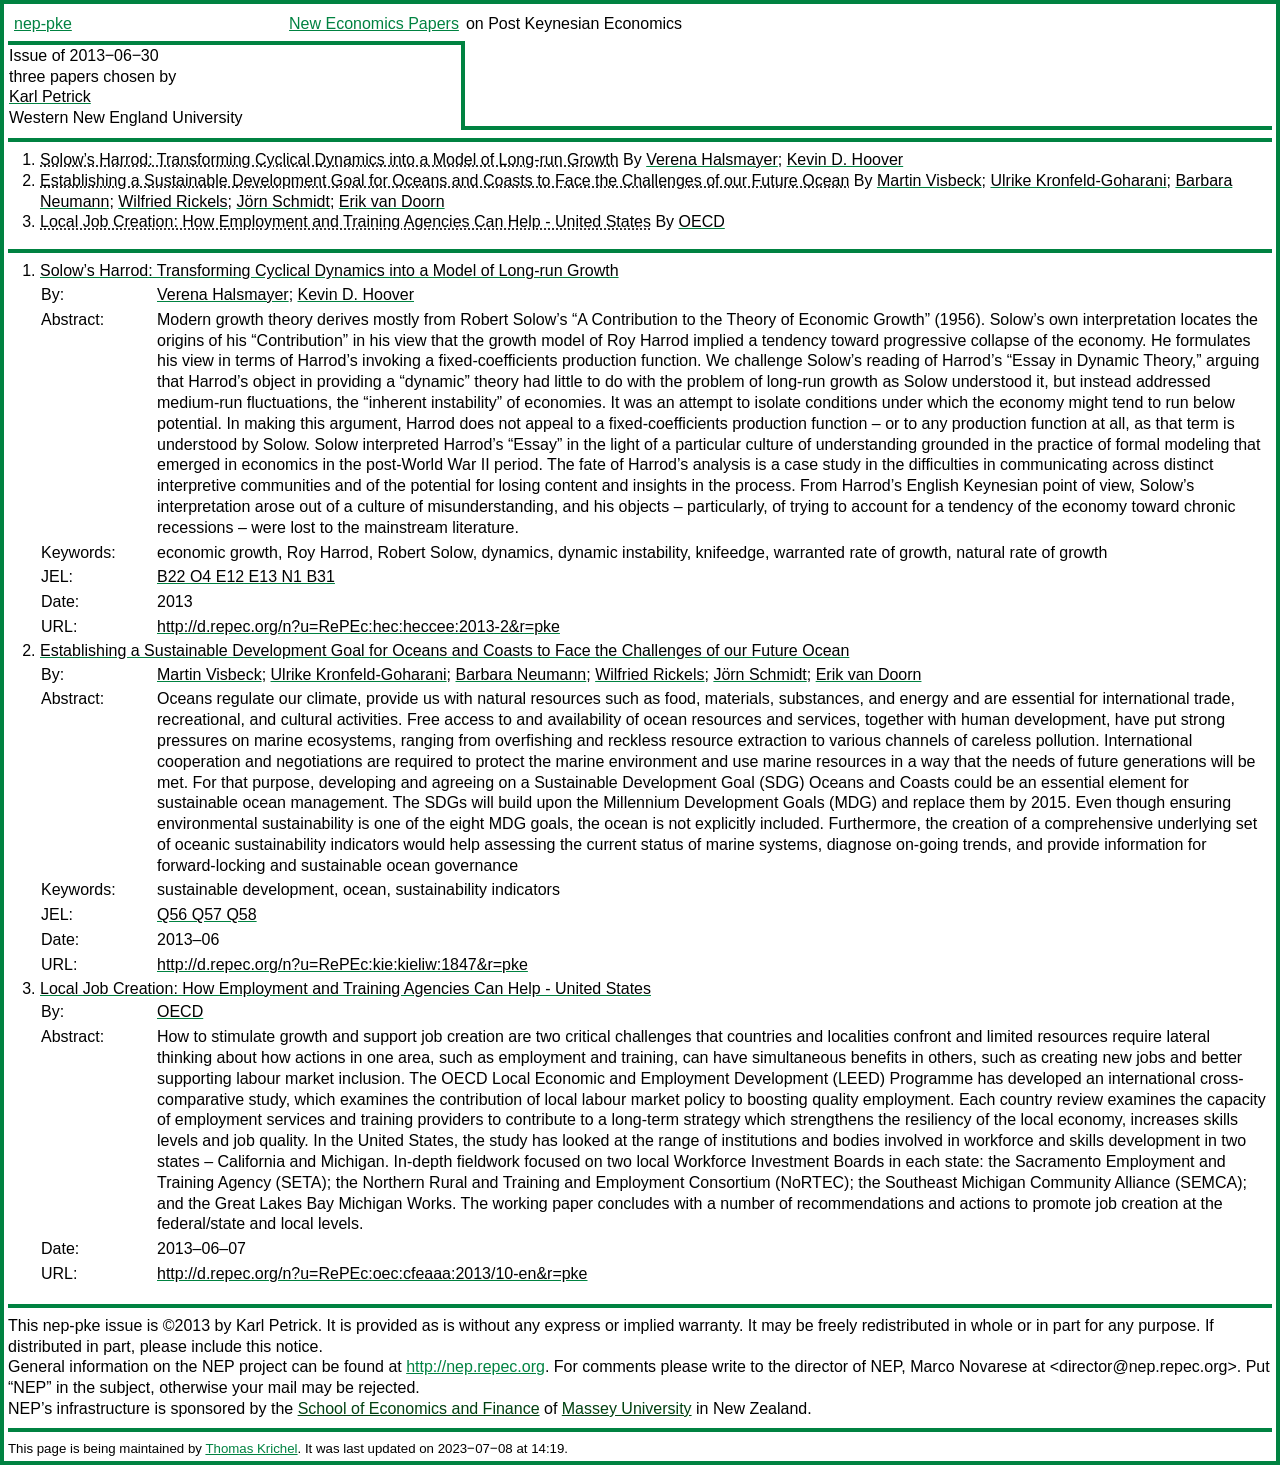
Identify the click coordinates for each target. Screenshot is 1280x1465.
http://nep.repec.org (475, 1366)
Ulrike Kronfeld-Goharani (1078, 180)
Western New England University (126, 117)
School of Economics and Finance (419, 1408)
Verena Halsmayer (712, 159)
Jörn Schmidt (283, 201)
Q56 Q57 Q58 (207, 914)
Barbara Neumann (521, 674)
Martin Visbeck (929, 180)
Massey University (627, 1408)
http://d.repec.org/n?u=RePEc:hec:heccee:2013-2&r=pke (358, 626)
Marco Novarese (968, 1366)
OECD (702, 221)
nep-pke (43, 23)
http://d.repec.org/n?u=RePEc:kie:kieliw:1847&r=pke (342, 964)
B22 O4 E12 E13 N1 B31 (246, 576)
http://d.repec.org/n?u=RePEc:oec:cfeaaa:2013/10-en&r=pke (372, 1273)
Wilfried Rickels (172, 201)
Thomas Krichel (251, 1448)
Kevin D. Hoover (845, 159)
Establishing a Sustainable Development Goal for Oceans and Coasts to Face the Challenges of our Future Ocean (444, 180)
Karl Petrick (50, 96)
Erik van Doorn (392, 201)
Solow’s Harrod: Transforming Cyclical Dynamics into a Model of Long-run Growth (329, 159)
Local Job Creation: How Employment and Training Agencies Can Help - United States (345, 221)
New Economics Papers (374, 23)
